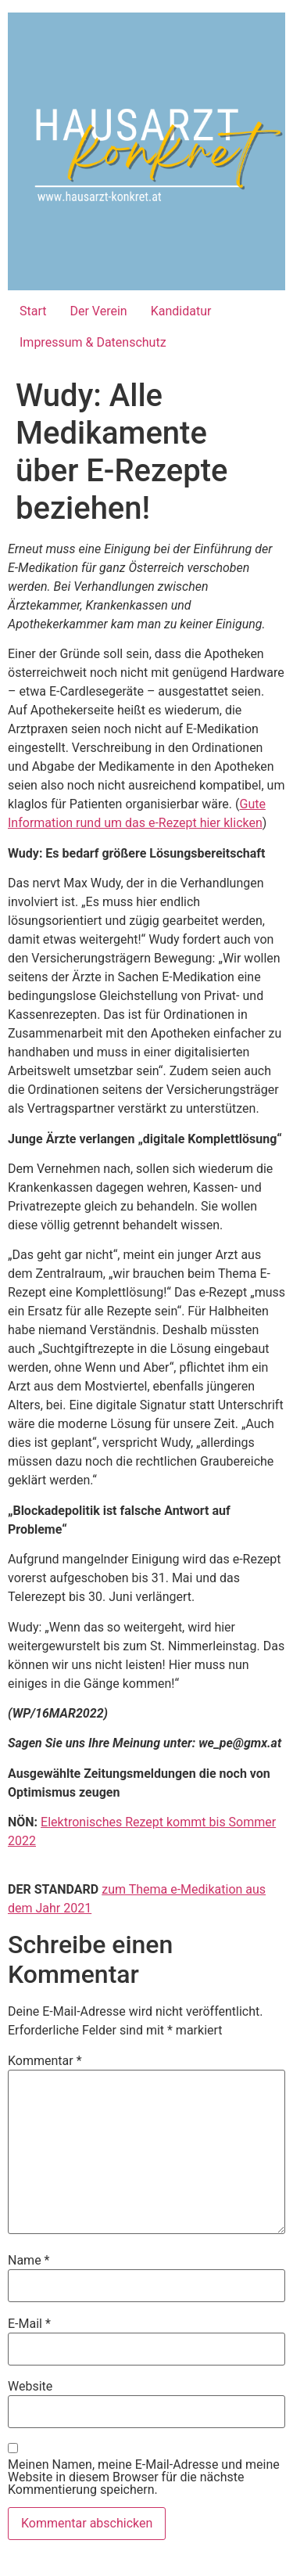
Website (30, 2386)
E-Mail (29, 2324)
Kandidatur (181, 311)
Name (29, 2260)
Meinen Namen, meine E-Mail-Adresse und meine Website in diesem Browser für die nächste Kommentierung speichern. (144, 2477)
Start (33, 311)
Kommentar (45, 2061)
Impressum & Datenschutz (93, 342)
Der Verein (98, 311)
